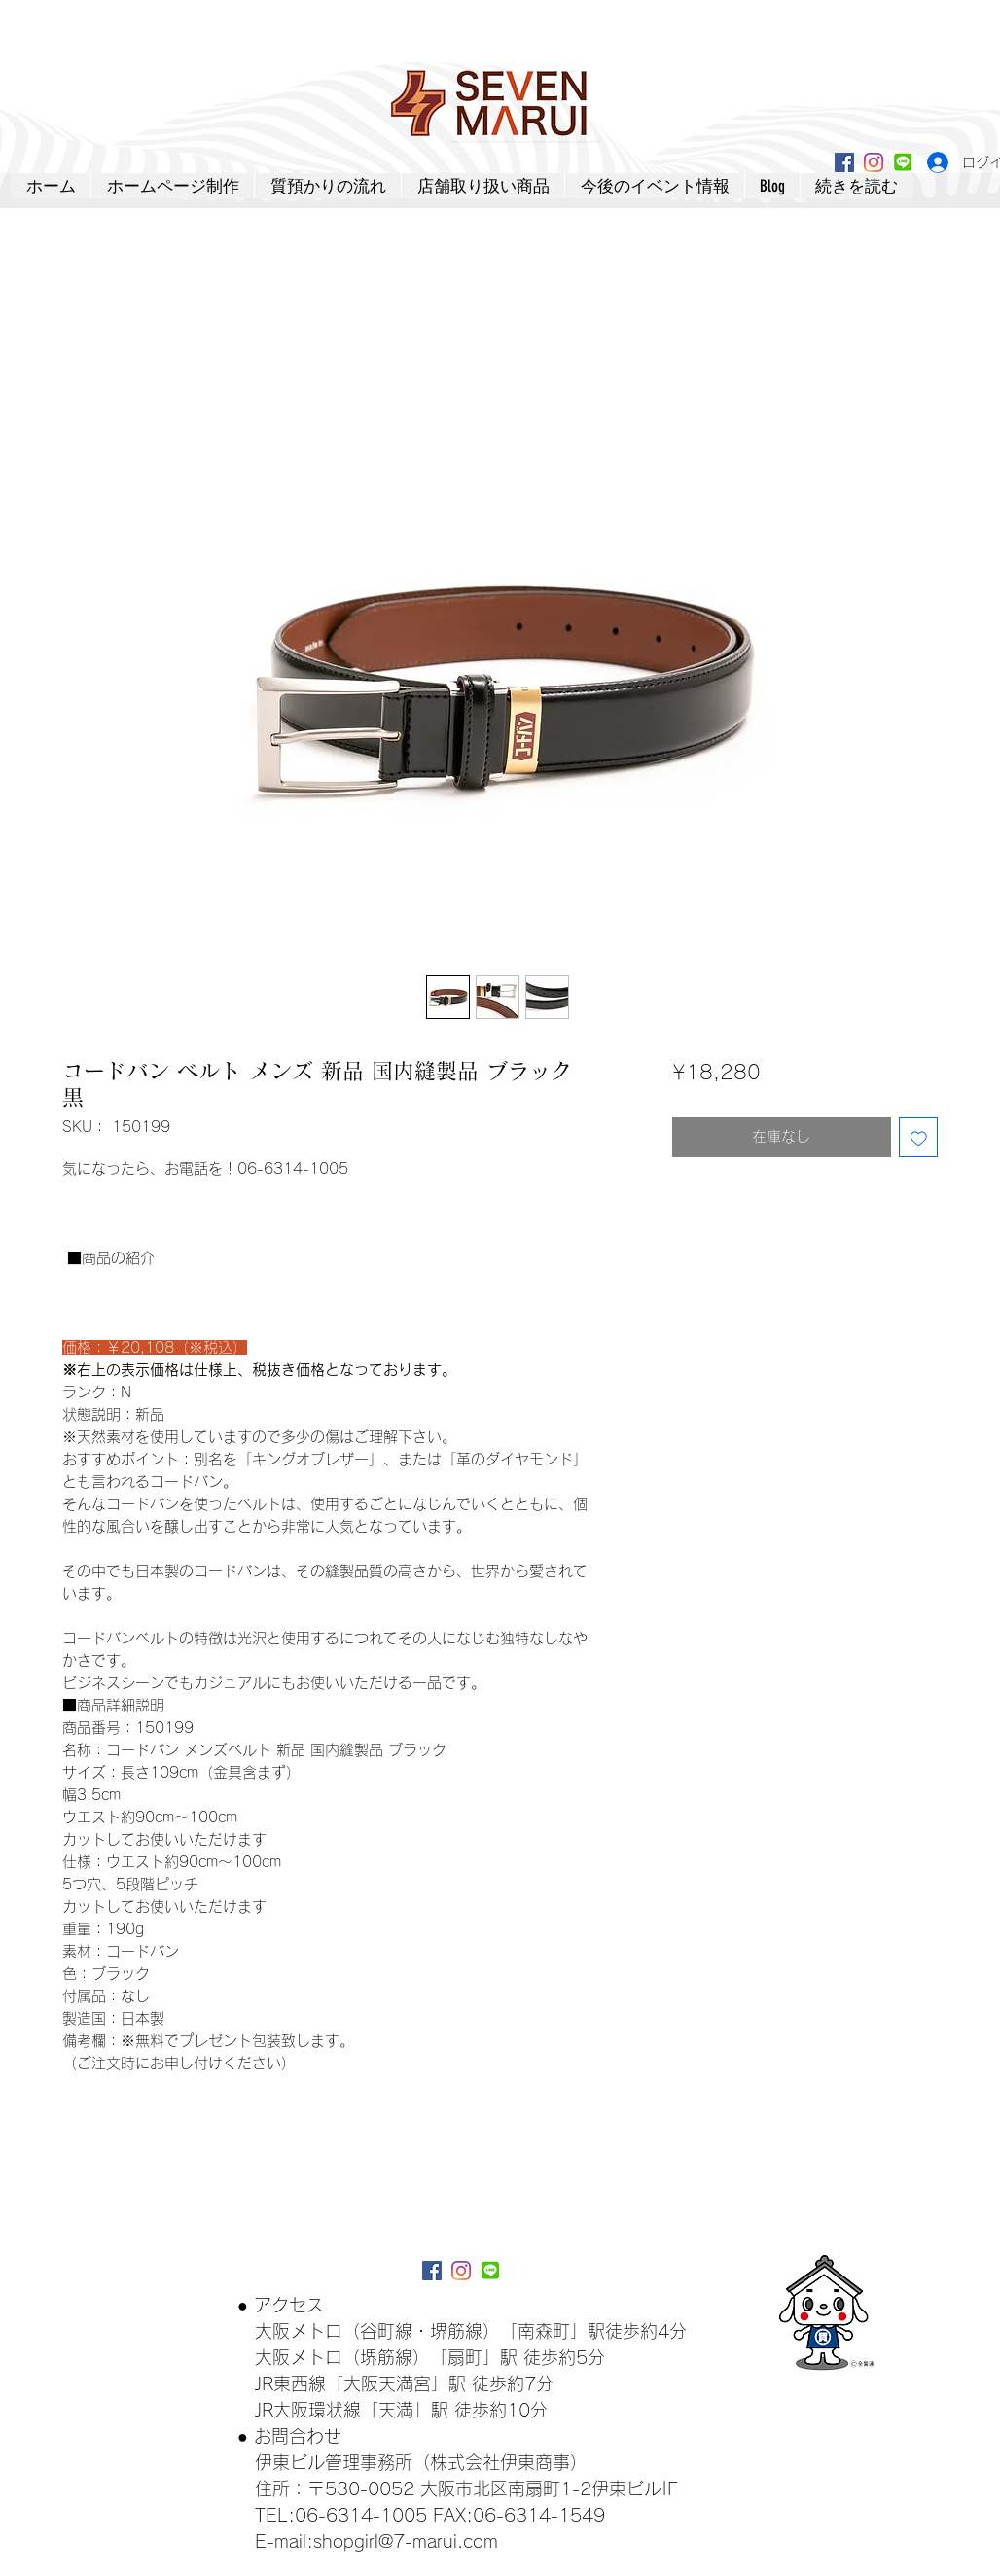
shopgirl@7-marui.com (405, 2541)
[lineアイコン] (902, 162)
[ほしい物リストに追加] (919, 1137)
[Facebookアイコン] (844, 162)
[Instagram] (873, 162)
